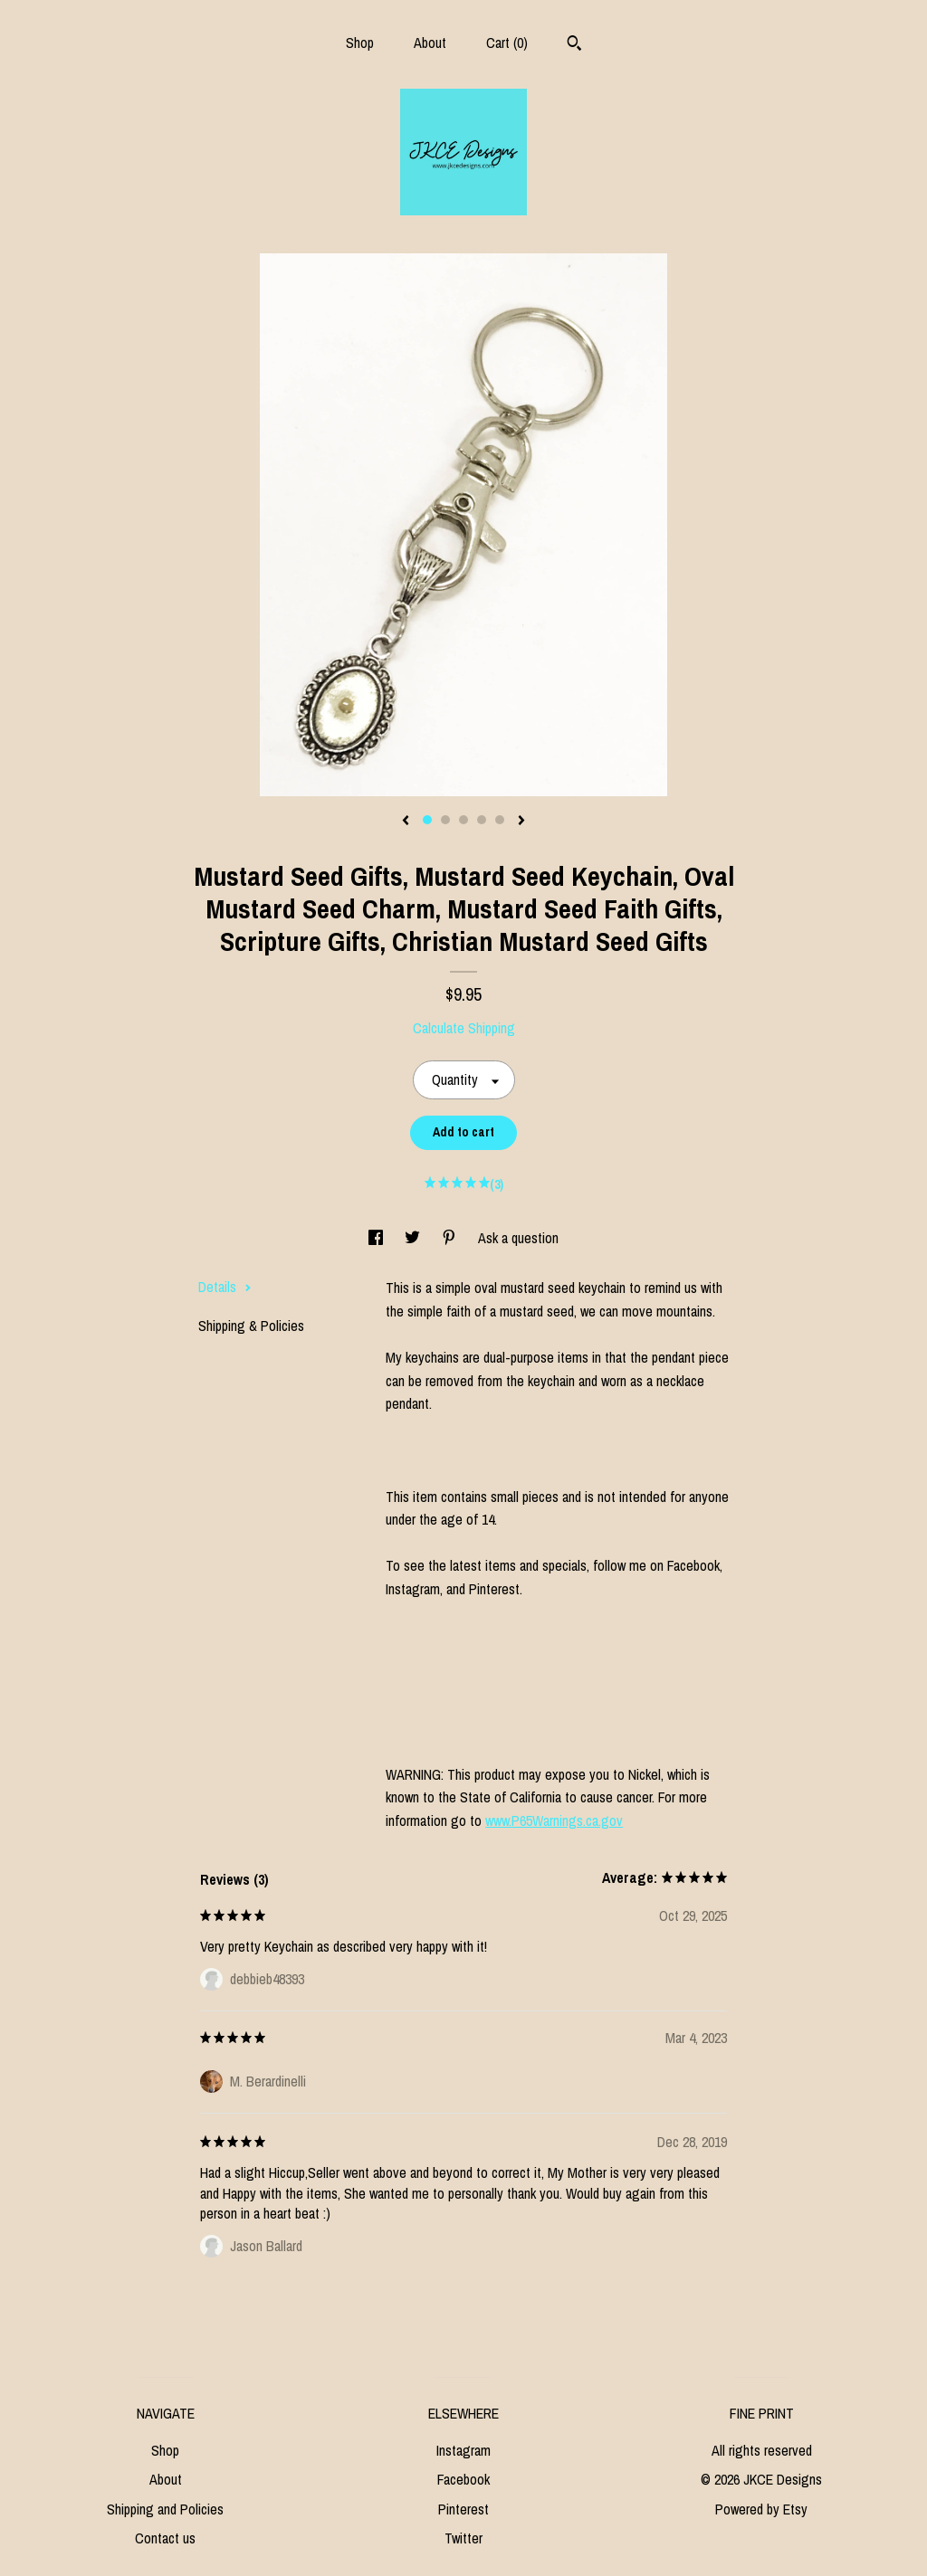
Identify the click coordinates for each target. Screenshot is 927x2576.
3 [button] (463, 819)
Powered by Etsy (761, 2509)
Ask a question (518, 1238)
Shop (360, 42)
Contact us (165, 2538)
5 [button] (499, 819)
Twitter (463, 2538)
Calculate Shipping (464, 1028)
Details (225, 1287)
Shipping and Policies (165, 2509)
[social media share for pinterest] (451, 1238)
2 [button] (445, 819)
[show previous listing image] (405, 821)
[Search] (574, 45)
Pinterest (463, 2509)
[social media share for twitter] (414, 1238)
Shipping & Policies (251, 1326)
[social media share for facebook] (377, 1238)
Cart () (507, 42)
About (430, 42)
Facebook (463, 2479)
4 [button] (481, 819)
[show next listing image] (521, 821)
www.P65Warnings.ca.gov (554, 1820)
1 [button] (427, 819)
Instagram (463, 2450)
